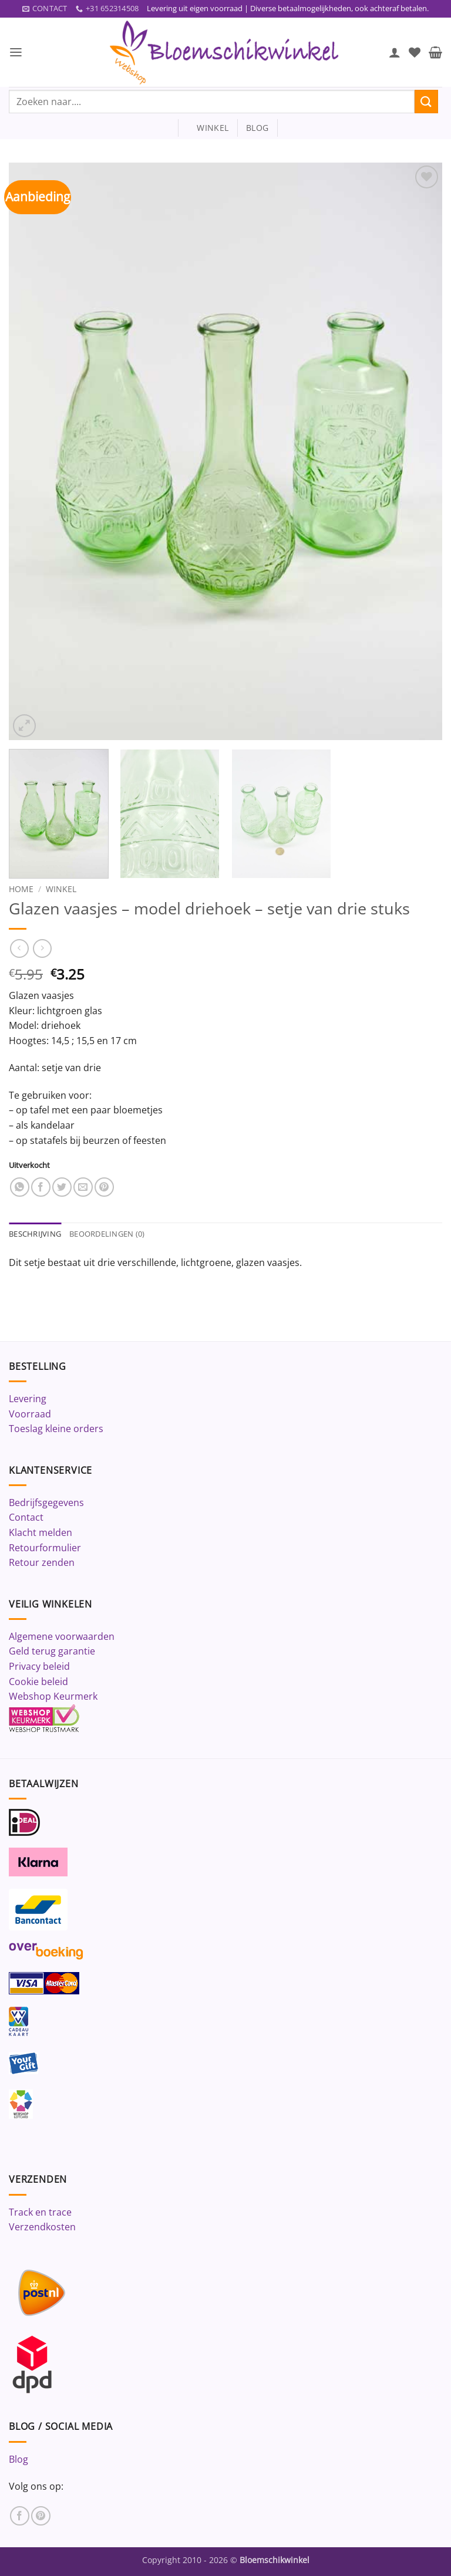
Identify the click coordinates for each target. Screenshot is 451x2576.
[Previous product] (42, 949)
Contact (26, 1517)
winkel (207, 128)
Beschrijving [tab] (35, 1234)
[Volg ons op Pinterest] (41, 2516)
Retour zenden (42, 1563)
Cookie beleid (38, 1681)
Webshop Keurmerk (53, 1696)
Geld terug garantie (52, 1651)
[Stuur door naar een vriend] (83, 1187)
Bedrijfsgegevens (46, 1503)
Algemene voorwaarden (62, 1636)
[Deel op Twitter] (62, 1187)
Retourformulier (45, 1548)
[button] (16, 52)
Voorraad (30, 1414)
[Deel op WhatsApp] (19, 1187)
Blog (18, 2459)
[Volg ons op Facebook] (19, 2516)
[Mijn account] (394, 52)
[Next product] (19, 949)
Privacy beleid (39, 1666)
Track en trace (40, 2212)
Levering (27, 1399)
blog (257, 128)
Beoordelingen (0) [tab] (106, 1234)
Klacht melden (40, 1533)
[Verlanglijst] (414, 52)
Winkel (61, 888)
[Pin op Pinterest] (104, 1187)
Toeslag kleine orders (56, 1429)
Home (21, 888)
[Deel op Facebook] (41, 1187)
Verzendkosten (42, 2227)
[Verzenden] (426, 101)
